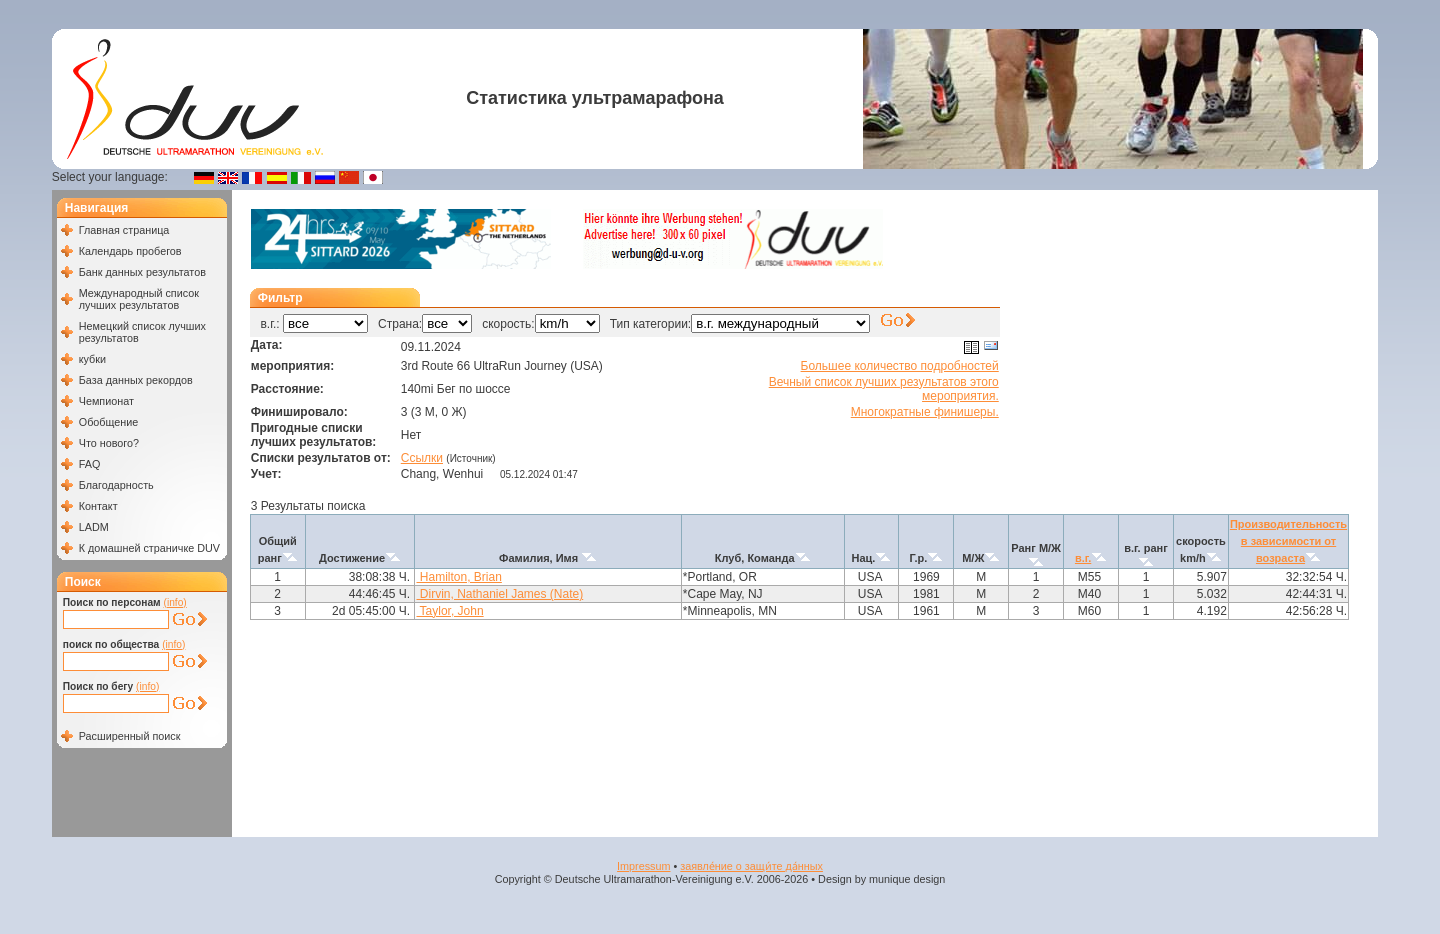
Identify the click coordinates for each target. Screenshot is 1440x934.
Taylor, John (449, 611)
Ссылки (422, 458)
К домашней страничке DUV (149, 548)
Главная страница (124, 230)
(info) (175, 602)
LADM (94, 527)
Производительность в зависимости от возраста (1288, 541)
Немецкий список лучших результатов (142, 332)
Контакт (98, 506)
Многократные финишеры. (925, 412)
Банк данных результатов (142, 272)
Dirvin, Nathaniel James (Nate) (499, 594)
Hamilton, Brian (458, 577)
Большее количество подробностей (900, 366)
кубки (92, 359)
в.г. (1083, 558)
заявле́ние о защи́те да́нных (751, 866)
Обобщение (109, 422)
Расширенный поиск (130, 736)
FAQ (90, 464)
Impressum (643, 866)
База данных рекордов (136, 380)
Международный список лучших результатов (139, 299)
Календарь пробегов (130, 251)
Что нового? (109, 443)
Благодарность (116, 485)
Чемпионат (106, 401)
